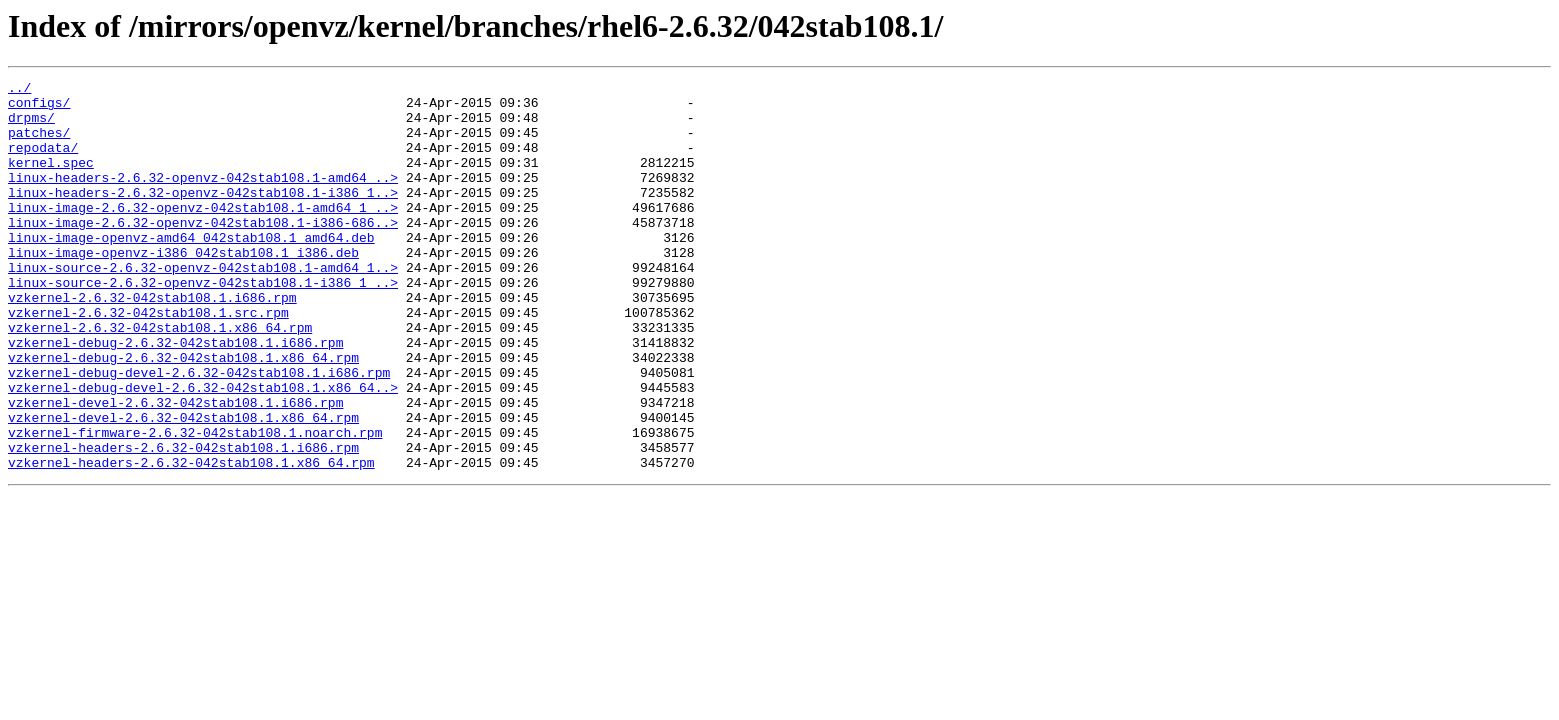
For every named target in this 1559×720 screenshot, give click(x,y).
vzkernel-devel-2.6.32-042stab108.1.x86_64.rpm (183, 486)
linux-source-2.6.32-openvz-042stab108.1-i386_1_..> (203, 324)
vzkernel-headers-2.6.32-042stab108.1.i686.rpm (183, 522)
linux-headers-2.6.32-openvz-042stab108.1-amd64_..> (203, 198)
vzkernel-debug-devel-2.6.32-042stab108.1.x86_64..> (203, 450)
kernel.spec (51, 180)
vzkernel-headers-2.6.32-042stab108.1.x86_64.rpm (191, 540)
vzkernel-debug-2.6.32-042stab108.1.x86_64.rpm (183, 414)
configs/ (39, 108)
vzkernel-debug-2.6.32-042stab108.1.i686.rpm (175, 396)
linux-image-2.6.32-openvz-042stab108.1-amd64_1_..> (203, 234)
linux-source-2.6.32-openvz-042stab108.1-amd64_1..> (203, 306)
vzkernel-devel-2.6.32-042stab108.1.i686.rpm (175, 468)
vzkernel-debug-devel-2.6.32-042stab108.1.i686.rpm (199, 432)
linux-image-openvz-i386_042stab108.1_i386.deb (183, 288)
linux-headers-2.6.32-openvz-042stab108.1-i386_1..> (203, 216)
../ (19, 90)
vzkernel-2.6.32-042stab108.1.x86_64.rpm (160, 378)
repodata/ (43, 162)
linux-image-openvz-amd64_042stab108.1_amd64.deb (191, 270)
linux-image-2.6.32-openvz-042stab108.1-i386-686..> (203, 252)
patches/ (39, 144)
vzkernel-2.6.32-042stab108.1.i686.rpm (152, 342)
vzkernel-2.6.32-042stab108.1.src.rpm (148, 360)
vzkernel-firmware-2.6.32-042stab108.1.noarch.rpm (195, 504)
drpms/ (31, 126)
